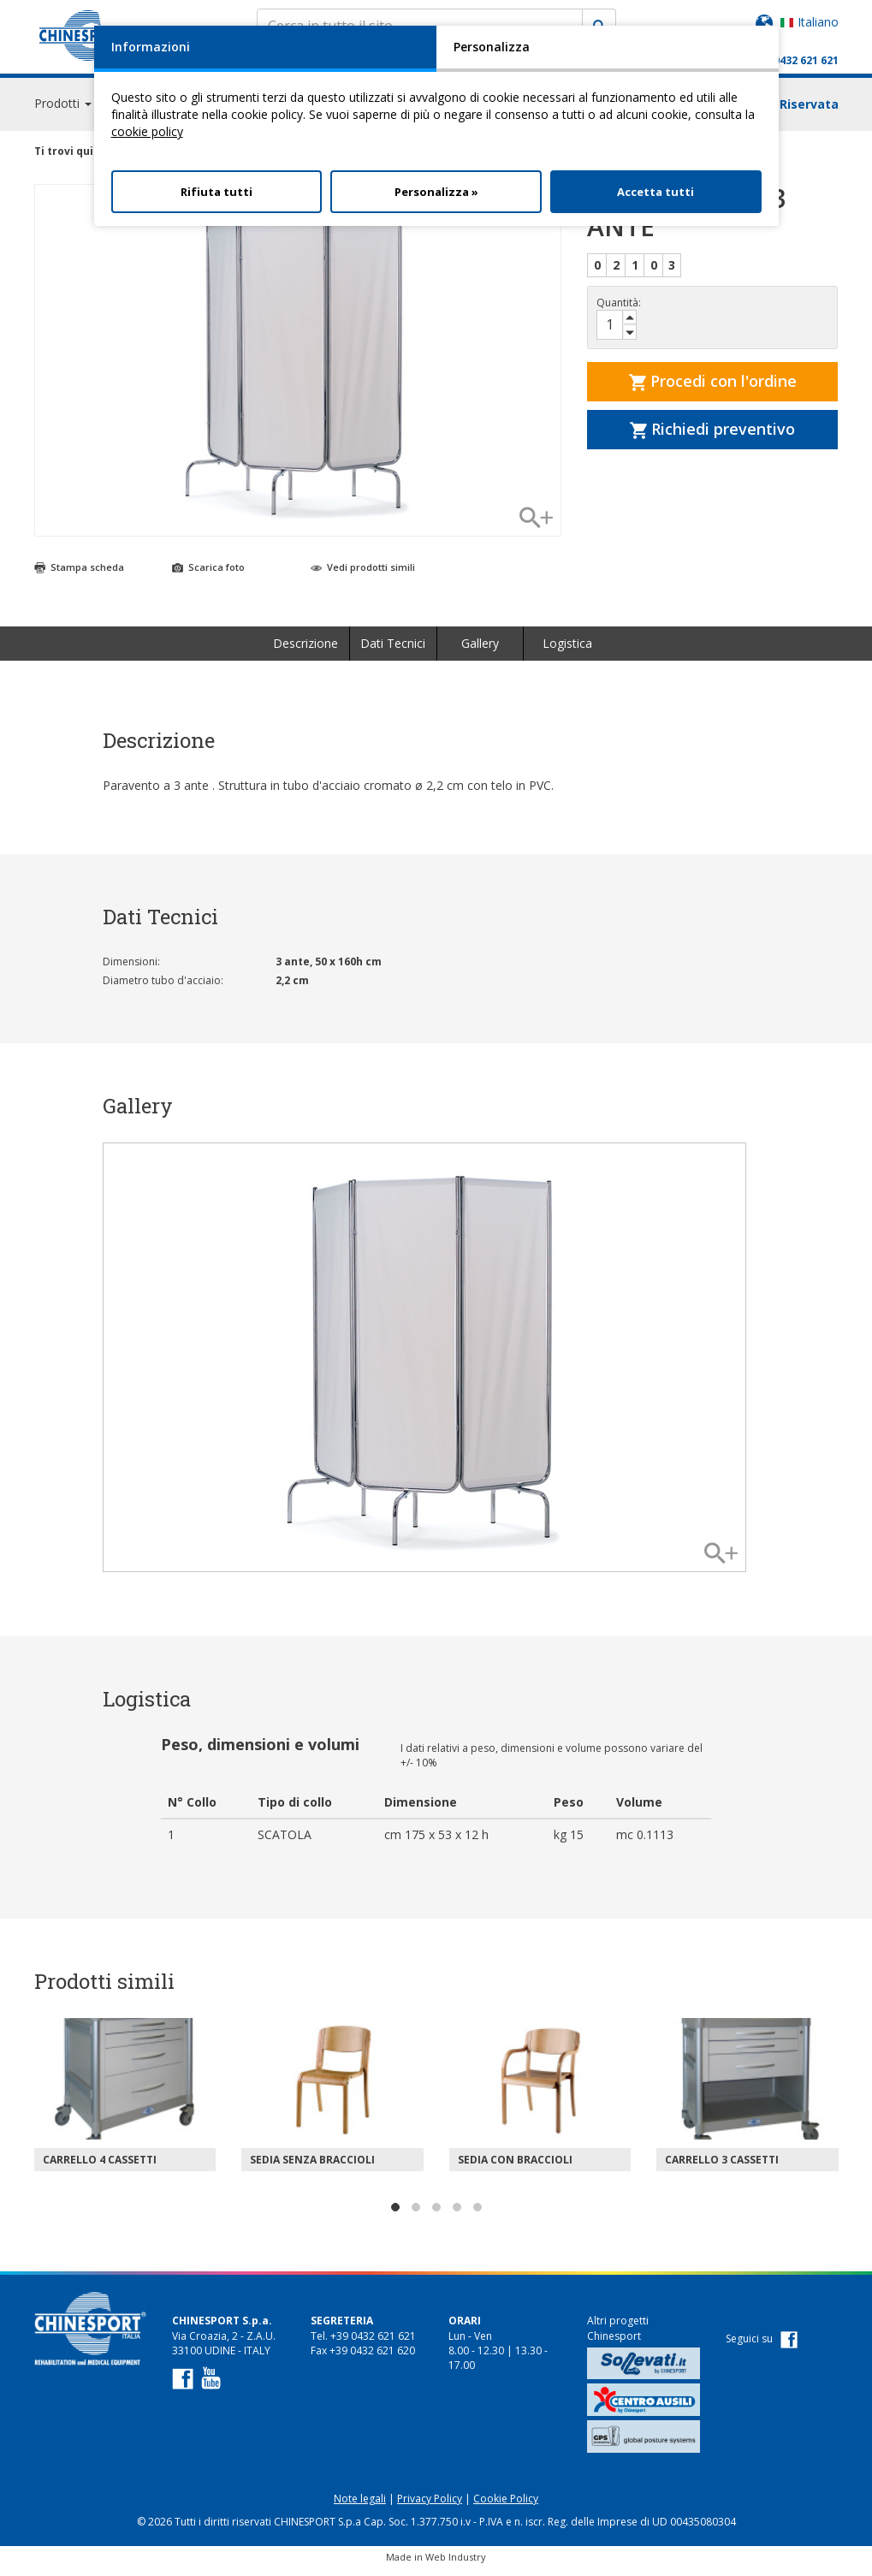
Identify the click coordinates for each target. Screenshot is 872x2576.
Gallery (480, 651)
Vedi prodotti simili (363, 574)
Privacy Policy (429, 2506)
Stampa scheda (79, 574)
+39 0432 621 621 (795, 60)
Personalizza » (436, 191)
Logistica (567, 651)
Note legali (360, 2506)
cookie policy (147, 131)
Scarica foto (208, 574)
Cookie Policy (505, 2506)
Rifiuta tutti (216, 191)
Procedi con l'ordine (713, 388)
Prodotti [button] (63, 111)
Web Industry (455, 2564)
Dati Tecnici (392, 651)
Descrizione (305, 651)
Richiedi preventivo (712, 436)
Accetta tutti (655, 191)
